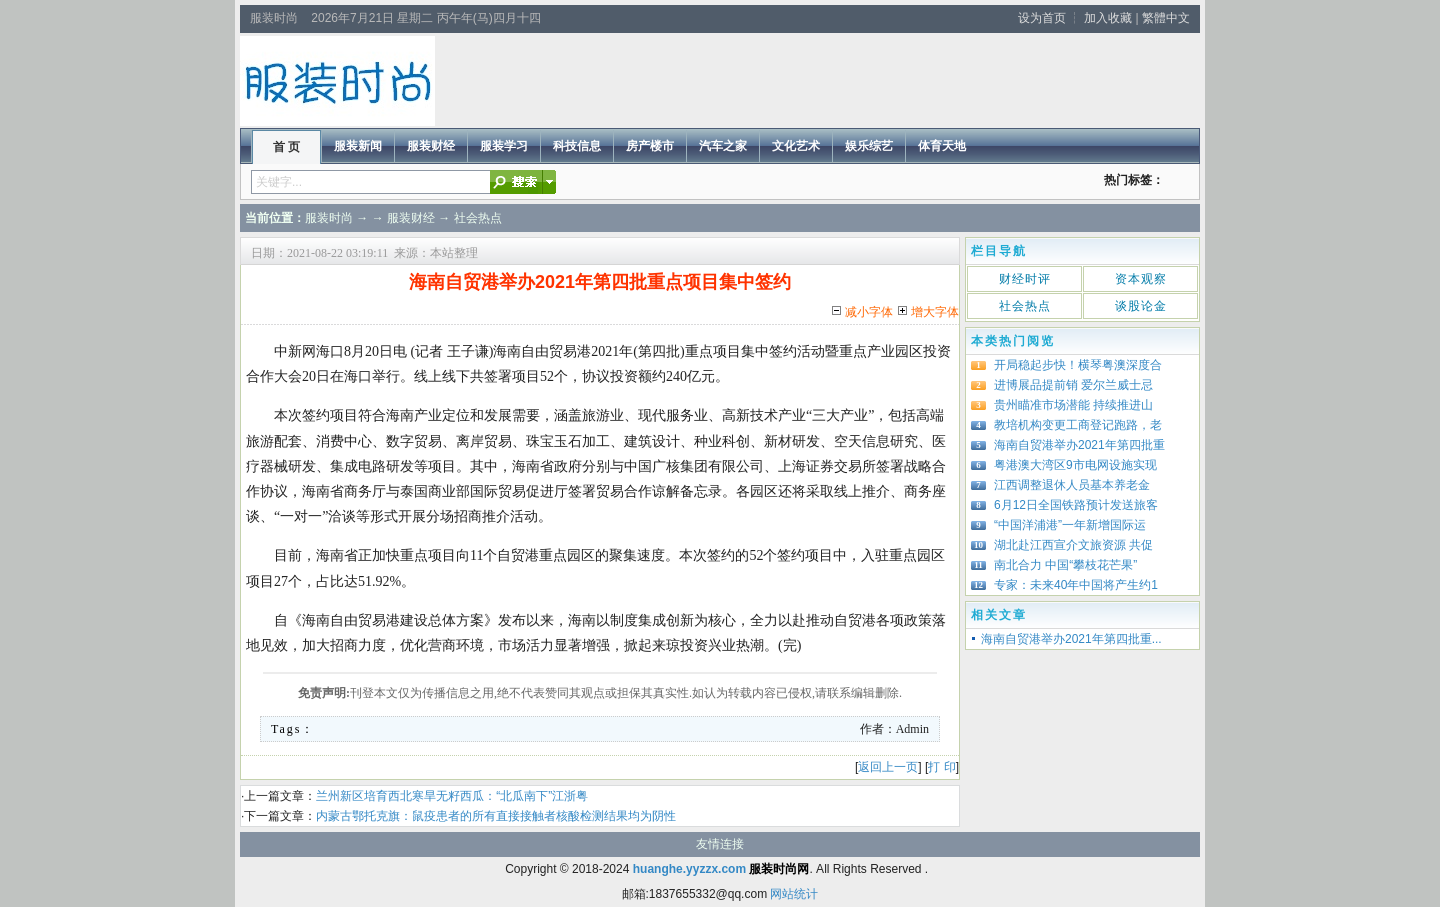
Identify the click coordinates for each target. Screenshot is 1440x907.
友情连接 (720, 844)
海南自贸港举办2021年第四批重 (1079, 445)
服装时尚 (329, 218)
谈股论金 (1141, 306)
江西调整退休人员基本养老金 (1072, 485)
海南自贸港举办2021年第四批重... (1071, 639)
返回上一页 (888, 767)
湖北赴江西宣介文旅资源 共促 (1073, 545)
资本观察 (1141, 279)
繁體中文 (1166, 18)
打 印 (941, 767)
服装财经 (411, 218)
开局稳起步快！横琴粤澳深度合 (1078, 365)
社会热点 (478, 218)
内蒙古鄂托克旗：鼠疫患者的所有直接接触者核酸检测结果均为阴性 (496, 816)
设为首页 (1042, 18)
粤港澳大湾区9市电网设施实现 (1075, 465)
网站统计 (794, 894)
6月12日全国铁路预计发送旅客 (1076, 505)
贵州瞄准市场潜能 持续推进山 (1073, 405)
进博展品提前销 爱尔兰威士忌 (1073, 385)
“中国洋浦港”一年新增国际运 (1070, 525)
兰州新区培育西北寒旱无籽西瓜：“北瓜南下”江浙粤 (452, 796)
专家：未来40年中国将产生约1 (1076, 585)
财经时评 (1025, 279)
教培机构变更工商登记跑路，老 (1078, 425)
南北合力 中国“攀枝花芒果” (1065, 565)
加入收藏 (1108, 18)
